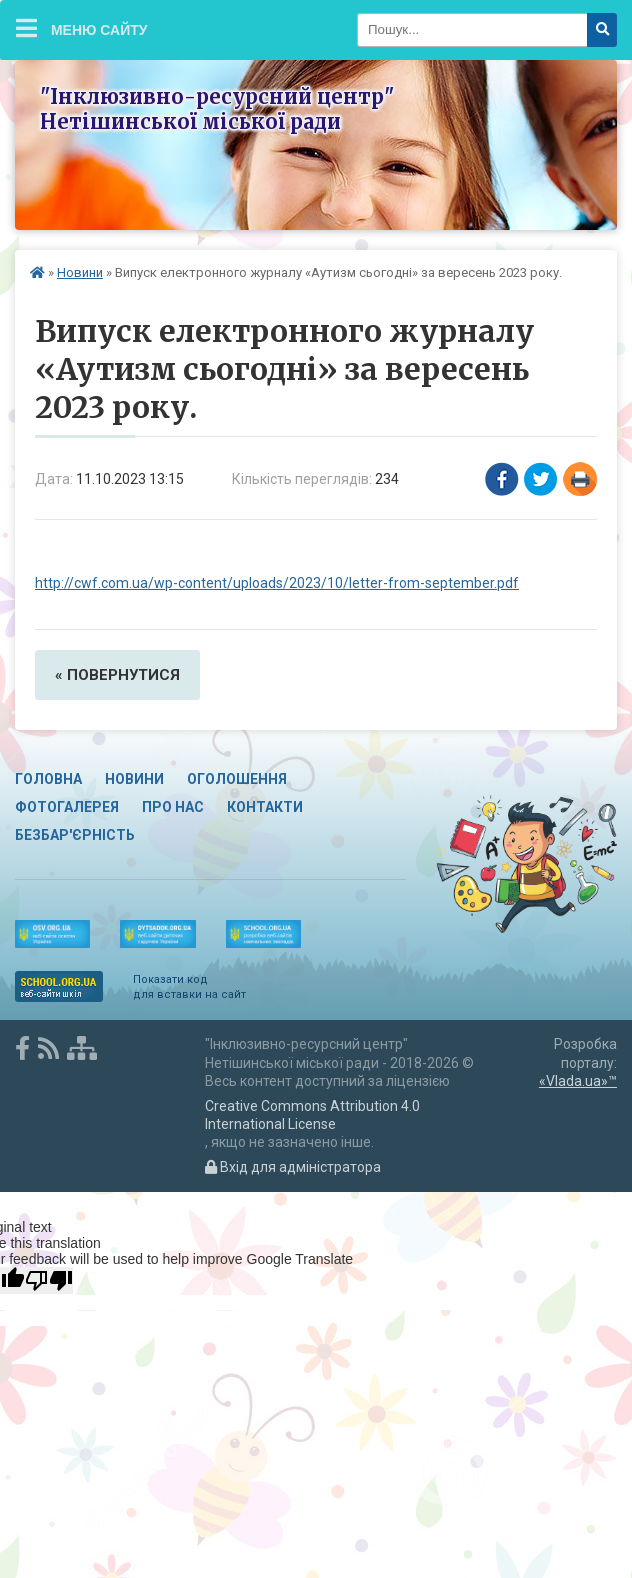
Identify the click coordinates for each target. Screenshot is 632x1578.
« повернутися (117, 675)
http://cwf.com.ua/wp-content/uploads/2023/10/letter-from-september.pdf (277, 583)
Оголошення (237, 779)
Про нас (173, 807)
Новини (80, 272)
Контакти (265, 807)
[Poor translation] (49, 1280)
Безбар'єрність (75, 835)
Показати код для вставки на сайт (189, 986)
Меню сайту (82, 28)
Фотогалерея (67, 807)
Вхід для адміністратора (293, 1167)
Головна (48, 779)
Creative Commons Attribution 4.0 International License (312, 1115)
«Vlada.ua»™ (578, 1081)
